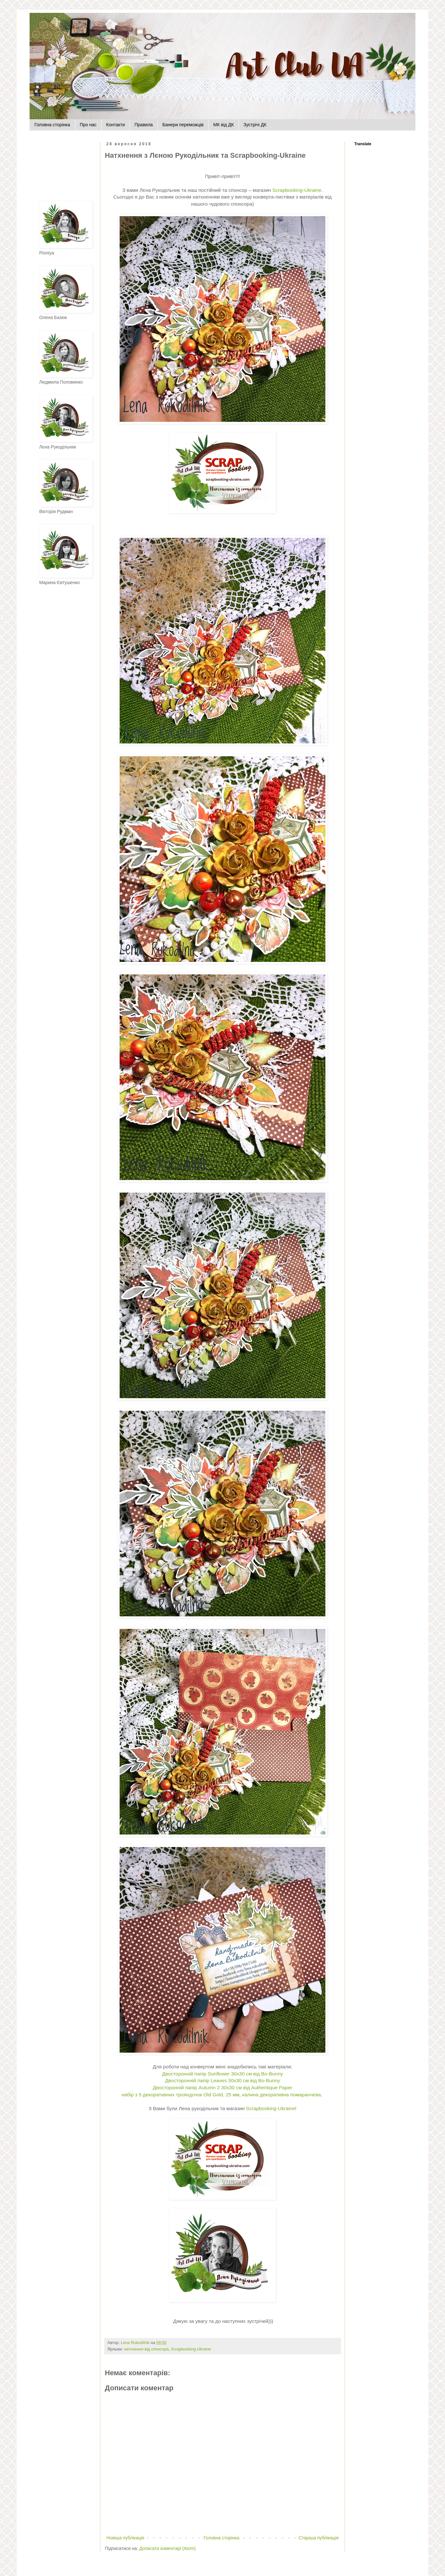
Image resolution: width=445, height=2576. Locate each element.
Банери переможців (183, 124)
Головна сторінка (52, 124)
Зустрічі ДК (255, 124)
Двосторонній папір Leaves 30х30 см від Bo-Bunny (222, 2080)
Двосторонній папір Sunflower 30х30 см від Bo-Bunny (222, 2073)
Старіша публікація (319, 2537)
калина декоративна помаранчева (281, 2094)
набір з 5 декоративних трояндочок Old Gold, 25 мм (181, 2094)
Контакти (115, 124)
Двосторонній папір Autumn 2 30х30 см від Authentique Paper (222, 2087)
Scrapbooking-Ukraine (191, 2349)
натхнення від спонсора (146, 2349)
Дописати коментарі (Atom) (167, 2548)
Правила (143, 124)
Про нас (88, 124)
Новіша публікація (125, 2537)
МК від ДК (223, 124)
